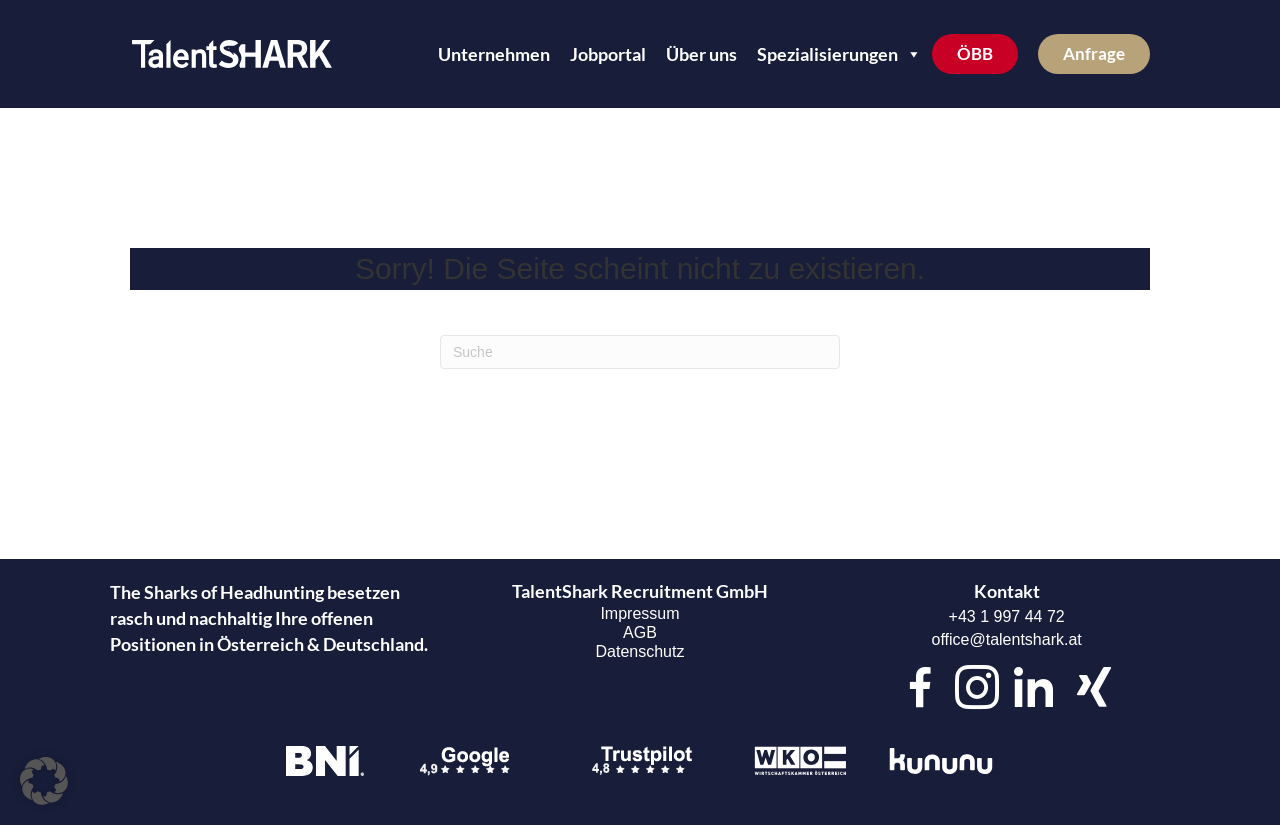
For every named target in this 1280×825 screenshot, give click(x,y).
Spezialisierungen (839, 54)
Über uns (701, 54)
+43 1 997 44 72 (1007, 616)
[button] (44, 781)
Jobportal (608, 54)
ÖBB (975, 53)
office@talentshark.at (1007, 639)
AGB (640, 632)
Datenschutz (640, 651)
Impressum (639, 613)
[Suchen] (640, 352)
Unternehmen (494, 54)
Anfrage (1094, 53)
